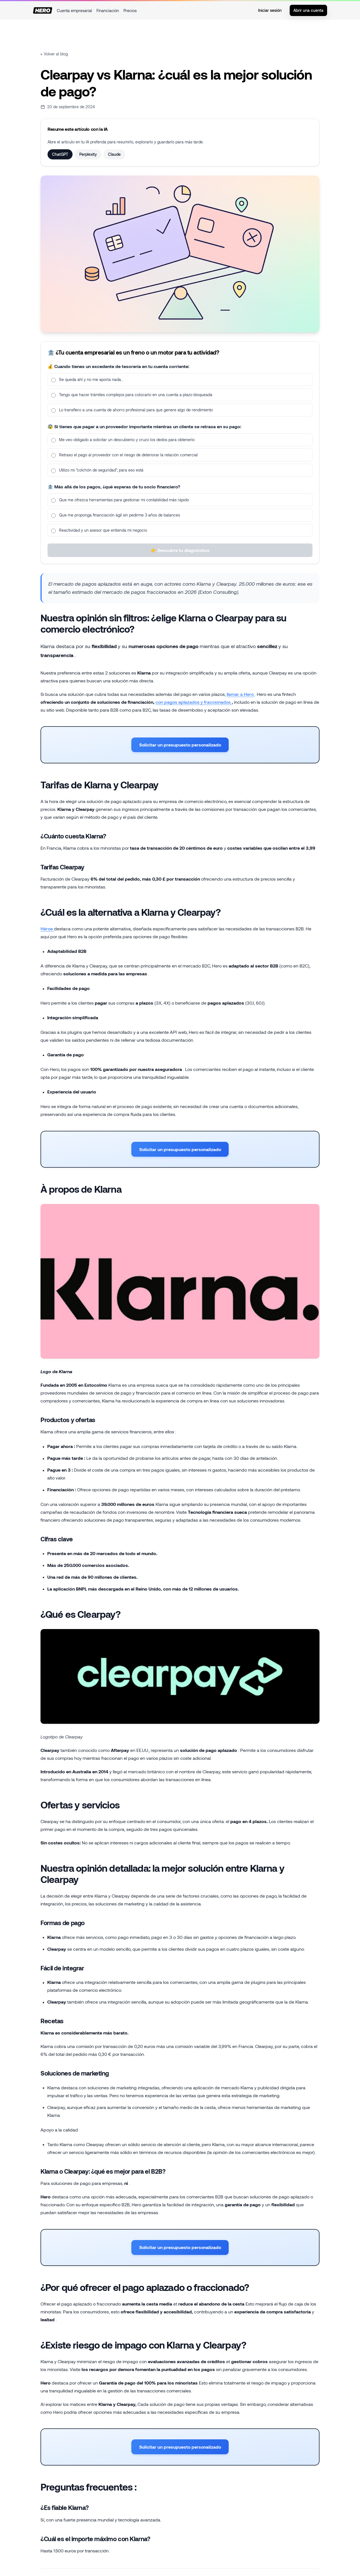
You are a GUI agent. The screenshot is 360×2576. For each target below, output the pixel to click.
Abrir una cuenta (308, 10)
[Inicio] (42, 10)
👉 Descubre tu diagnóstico (180, 555)
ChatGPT (60, 154)
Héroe (47, 931)
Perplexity (88, 154)
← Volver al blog (54, 53)
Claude (114, 154)
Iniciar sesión (270, 10)
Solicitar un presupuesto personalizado (180, 746)
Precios (130, 10)
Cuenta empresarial (74, 10)
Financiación (107, 10)
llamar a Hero (241, 694)
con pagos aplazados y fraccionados (194, 702)
